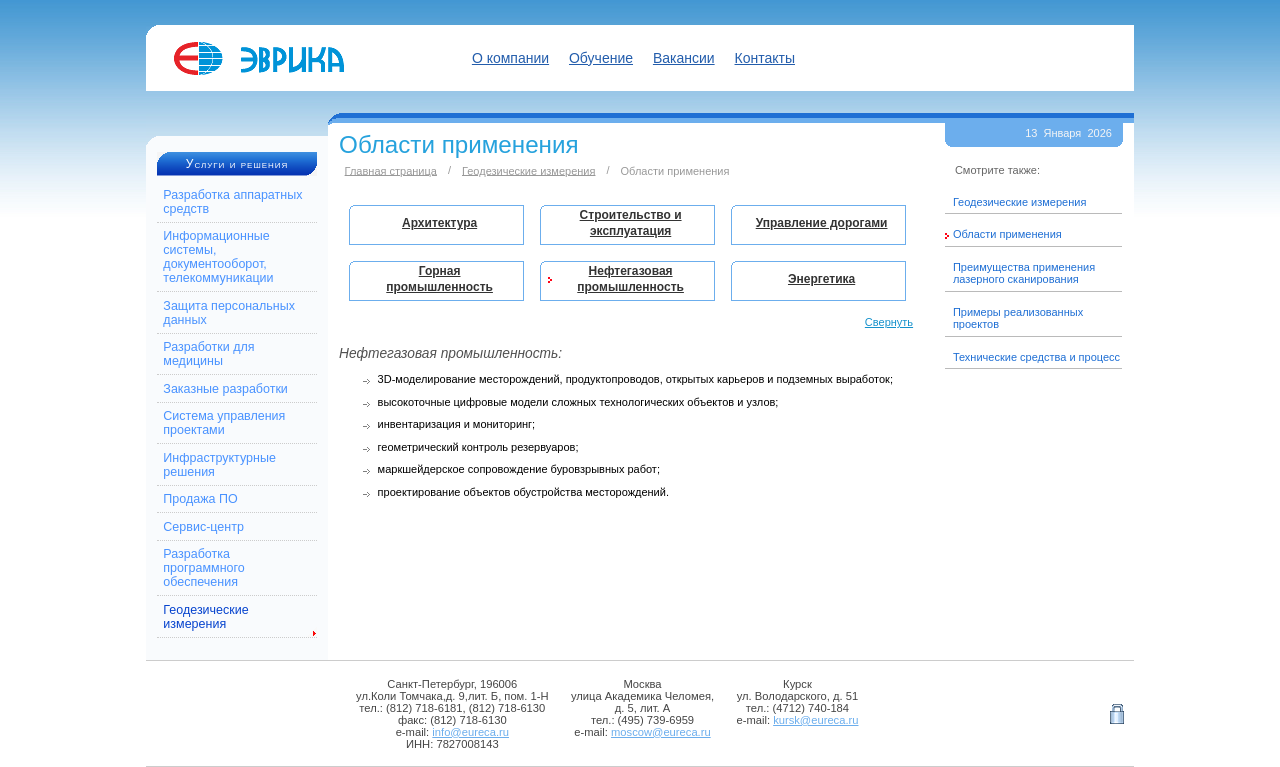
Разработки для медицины (208, 354)
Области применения (1007, 234)
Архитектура (439, 223)
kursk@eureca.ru (815, 720)
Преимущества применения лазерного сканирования (1024, 273)
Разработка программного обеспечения (203, 568)
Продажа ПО (200, 499)
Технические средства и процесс (1036, 357)
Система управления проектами (224, 423)
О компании (510, 58)
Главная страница (391, 170)
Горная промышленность (439, 279)
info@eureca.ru (470, 732)
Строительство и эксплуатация (631, 223)
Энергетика (821, 279)
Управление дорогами (822, 223)
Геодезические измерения (205, 617)
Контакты (765, 58)
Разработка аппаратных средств (232, 202)
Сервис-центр (203, 527)
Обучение (601, 58)
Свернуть (889, 322)
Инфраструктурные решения (219, 465)
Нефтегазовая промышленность (630, 279)
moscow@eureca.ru (661, 732)
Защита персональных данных (229, 313)
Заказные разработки (225, 389)
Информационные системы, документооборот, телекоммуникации (218, 257)
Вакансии (684, 58)
